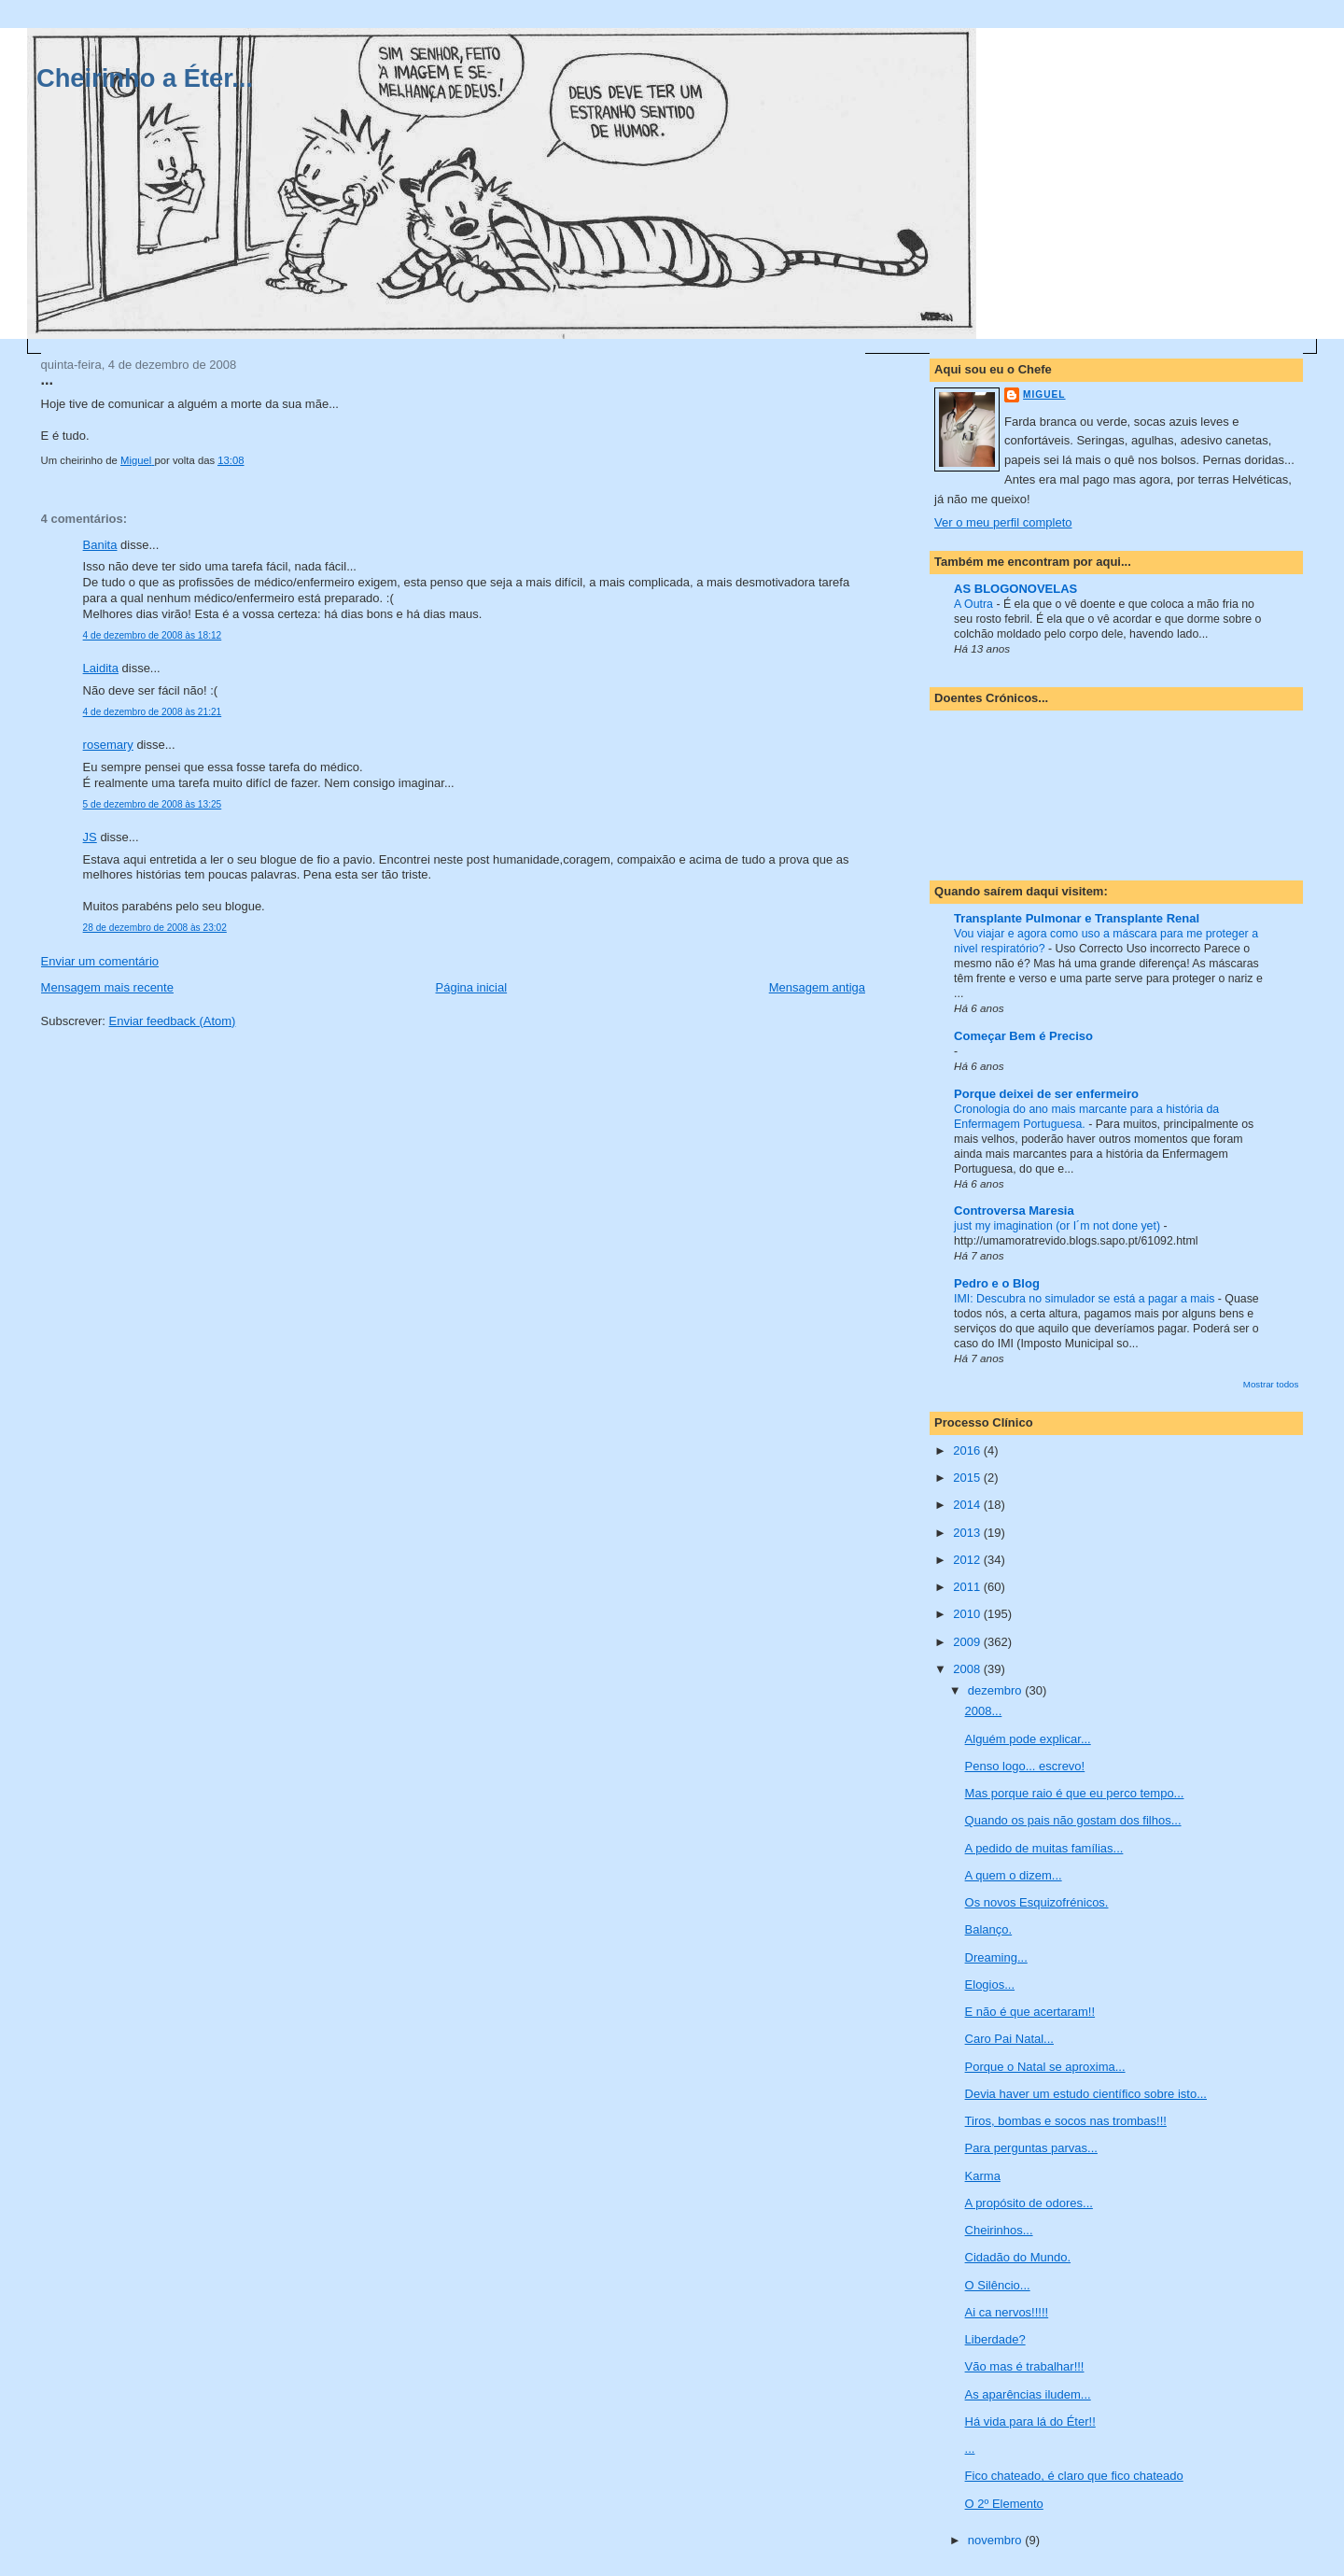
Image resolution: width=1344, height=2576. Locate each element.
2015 (968, 1478)
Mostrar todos (1271, 1384)
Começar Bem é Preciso (1023, 1036)
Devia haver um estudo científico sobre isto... (1086, 2094)
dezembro (996, 1690)
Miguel (1044, 394)
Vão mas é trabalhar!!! (1025, 2366)
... (970, 2449)
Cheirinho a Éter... (144, 77)
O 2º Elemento (1004, 2504)
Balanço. (989, 1929)
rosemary (108, 745)
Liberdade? (995, 2339)
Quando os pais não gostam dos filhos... (1073, 1820)
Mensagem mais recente (107, 987)
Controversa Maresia (1014, 1211)
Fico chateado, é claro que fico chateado (1074, 2476)
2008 (968, 1669)
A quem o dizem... (1013, 1875)
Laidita (101, 668)
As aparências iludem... (1028, 2394)
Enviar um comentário (100, 961)
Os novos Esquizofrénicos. (1037, 1902)
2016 (968, 1450)
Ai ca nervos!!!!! (1007, 2312)
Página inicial (472, 987)
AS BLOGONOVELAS (1015, 589)
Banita (100, 545)
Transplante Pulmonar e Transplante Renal (1076, 918)
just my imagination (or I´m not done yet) (1058, 1225)
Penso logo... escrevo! (1025, 1766)
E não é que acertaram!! (1030, 2012)
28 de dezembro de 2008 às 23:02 (155, 927)
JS (90, 837)
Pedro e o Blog (997, 1283)
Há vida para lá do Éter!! (1030, 2421)
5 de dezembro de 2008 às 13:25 (152, 804)
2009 (968, 1642)
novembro (996, 2540)
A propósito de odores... (1029, 2203)
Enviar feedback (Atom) (172, 1021)
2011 (968, 1587)
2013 (968, 1533)
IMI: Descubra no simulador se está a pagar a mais (1086, 1298)
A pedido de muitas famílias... (1044, 1848)
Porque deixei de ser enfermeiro (1046, 1094)
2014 (968, 1505)
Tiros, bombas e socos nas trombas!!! (1066, 2121)
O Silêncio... (997, 2285)
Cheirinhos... (999, 2230)
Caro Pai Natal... (1009, 2039)
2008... (983, 1711)
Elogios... (990, 1985)
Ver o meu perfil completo (1002, 522)
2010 (968, 1614)
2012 (968, 1560)
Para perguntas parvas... (1031, 2148)
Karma (983, 2176)
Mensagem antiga (817, 987)
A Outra (975, 604)
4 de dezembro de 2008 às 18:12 (152, 635)
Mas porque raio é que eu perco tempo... (1074, 1793)
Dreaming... (996, 1957)
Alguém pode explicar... (1028, 1739)
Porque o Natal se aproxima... (1045, 2067)
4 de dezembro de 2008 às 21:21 (152, 712)
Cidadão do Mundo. (1018, 2257)
